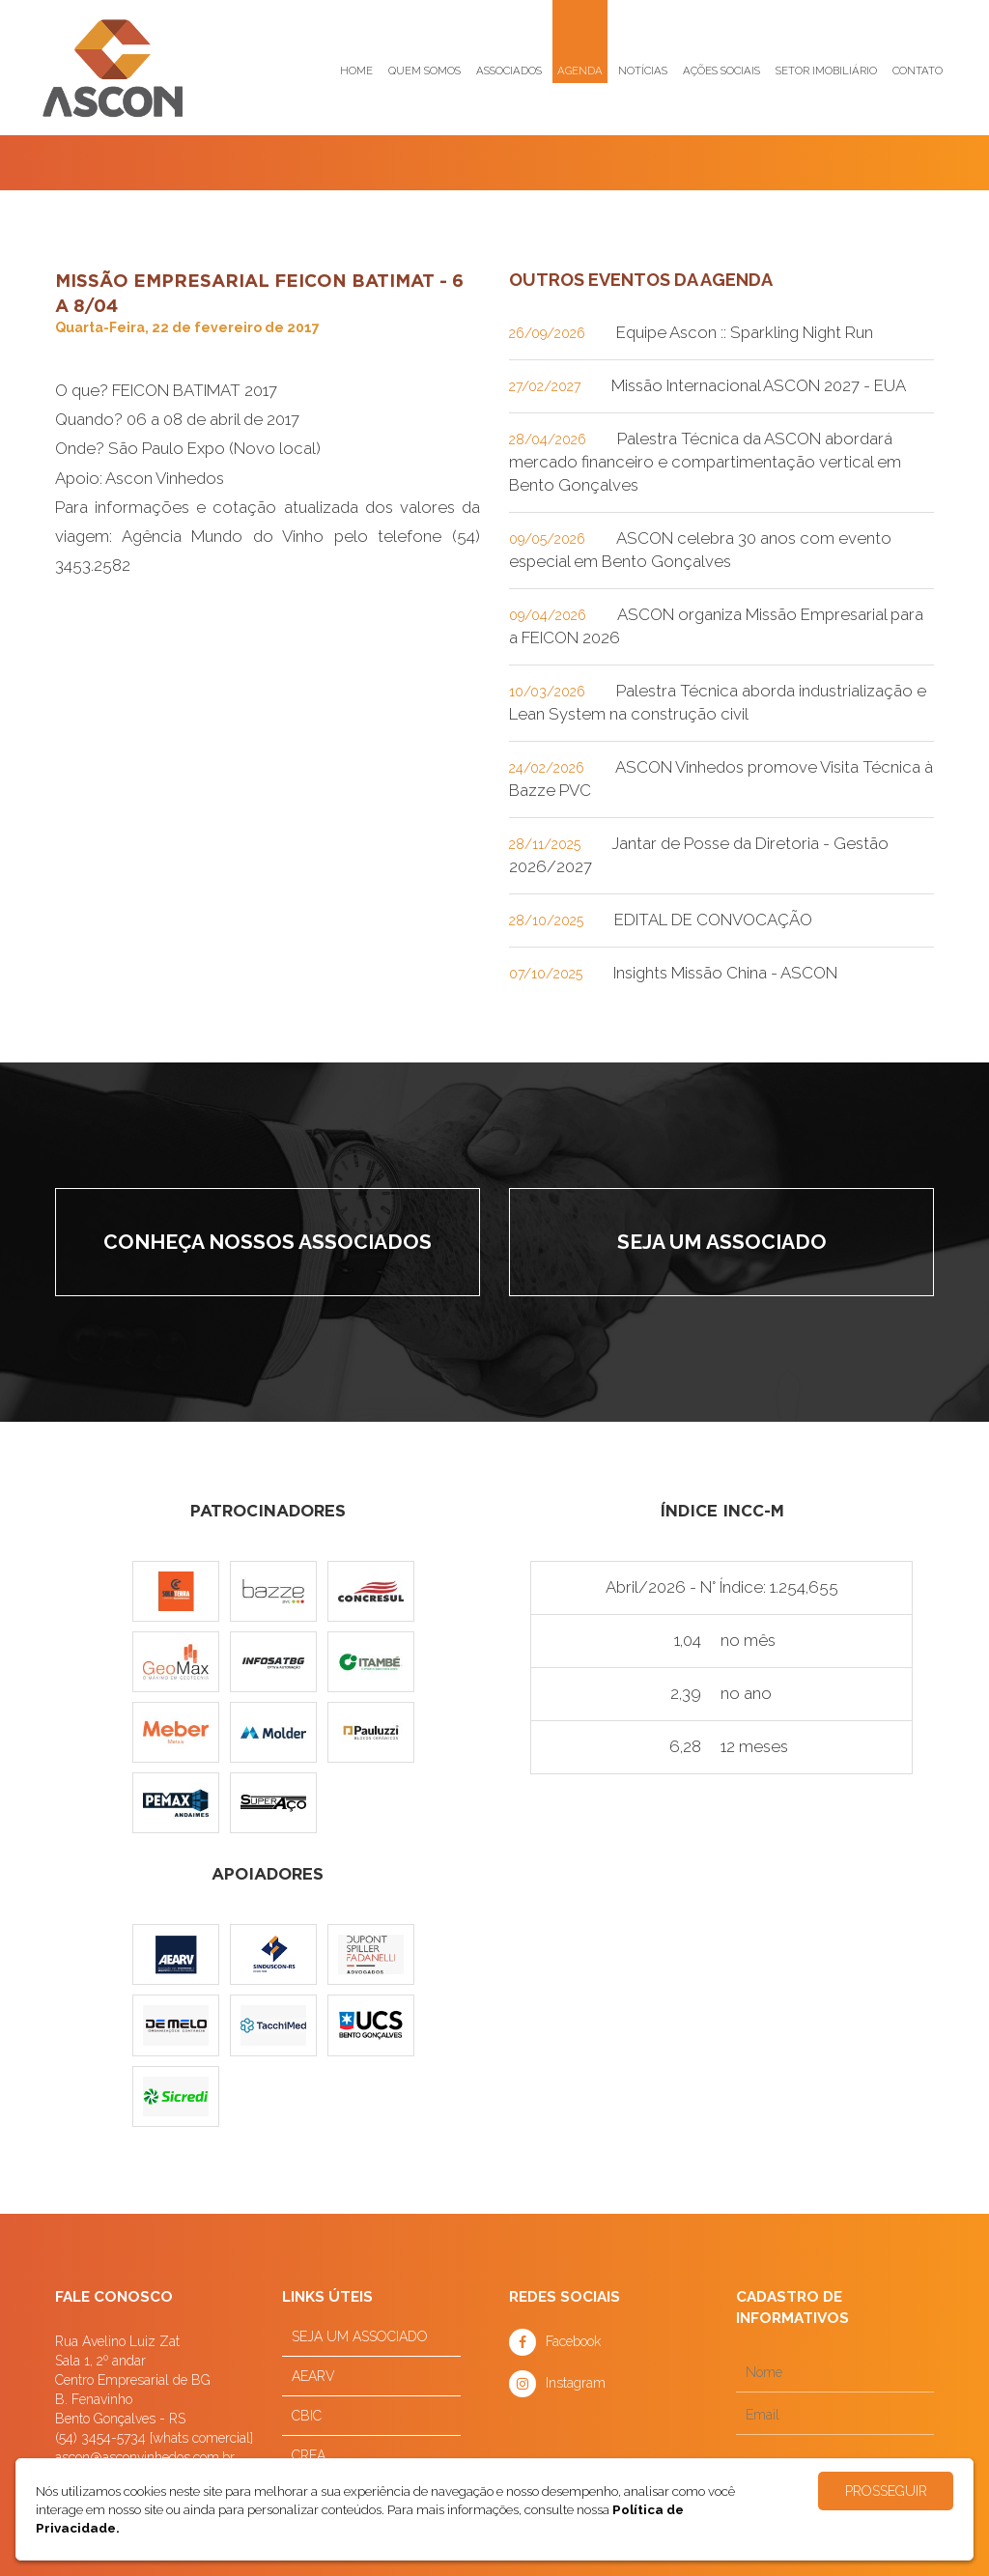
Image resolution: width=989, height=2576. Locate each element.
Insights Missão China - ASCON (725, 972)
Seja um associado (722, 1242)
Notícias (642, 70)
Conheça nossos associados (267, 1242)
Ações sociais (721, 70)
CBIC (307, 2415)
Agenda (580, 70)
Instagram (576, 2383)
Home (356, 70)
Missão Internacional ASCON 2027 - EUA (758, 385)
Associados (509, 70)
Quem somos (424, 70)
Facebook (573, 2341)
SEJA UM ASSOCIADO (360, 2336)
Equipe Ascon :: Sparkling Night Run (744, 332)
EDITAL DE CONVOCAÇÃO (713, 919)
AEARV (313, 2376)
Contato (917, 70)
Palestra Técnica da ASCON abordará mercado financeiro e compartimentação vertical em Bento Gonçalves (705, 462)
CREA (308, 2455)
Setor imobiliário (826, 70)
